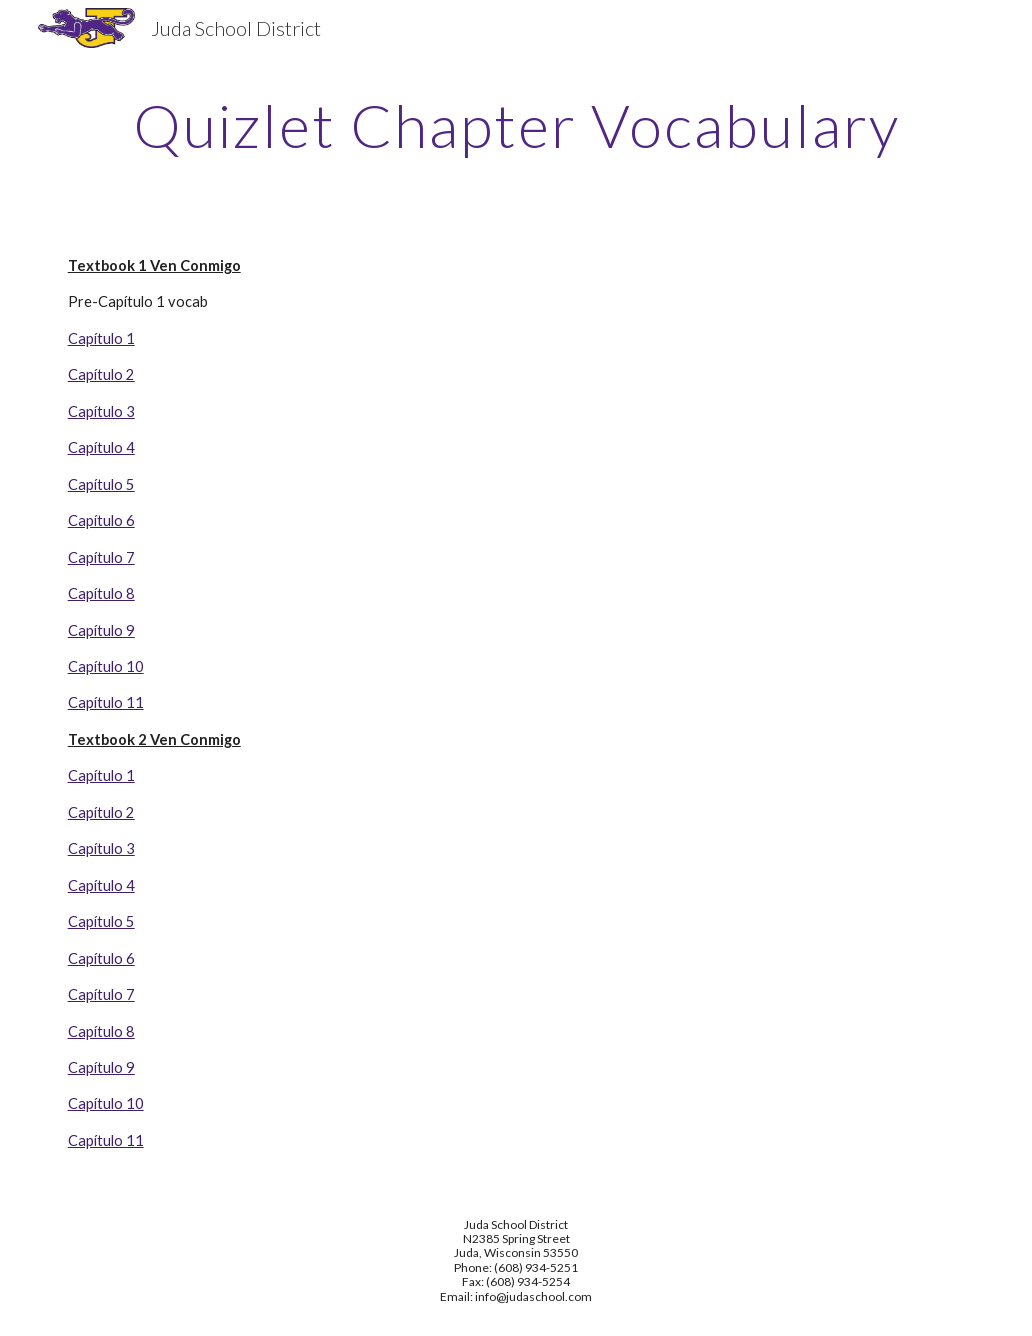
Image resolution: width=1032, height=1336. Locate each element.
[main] (516, 125)
